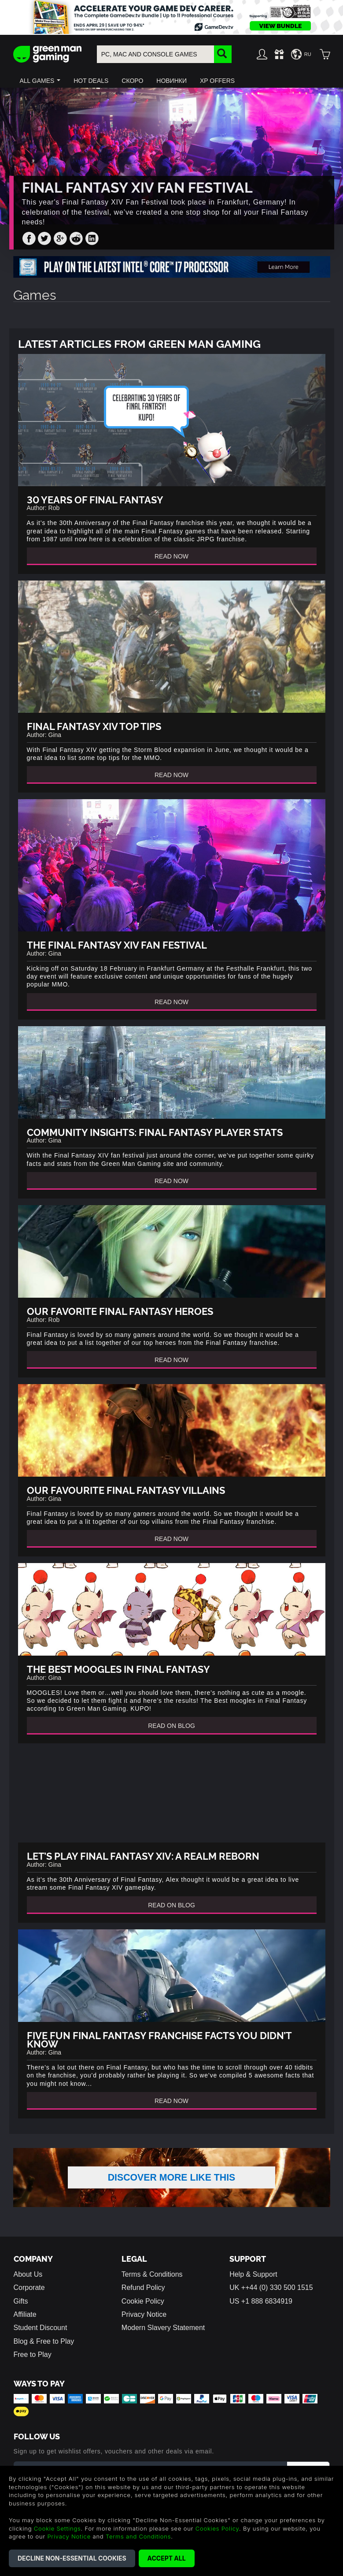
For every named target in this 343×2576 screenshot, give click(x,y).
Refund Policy (143, 2301)
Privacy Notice (144, 2328)
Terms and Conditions (138, 2536)
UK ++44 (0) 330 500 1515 (271, 2301)
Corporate (29, 2301)
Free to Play (33, 2368)
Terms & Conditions (152, 2288)
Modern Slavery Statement (163, 2341)
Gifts (21, 2315)
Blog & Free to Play (44, 2355)
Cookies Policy (217, 2528)
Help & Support (253, 2288)
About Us (28, 2288)
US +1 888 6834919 (260, 2315)
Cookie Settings (57, 2528)
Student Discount (40, 2341)
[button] (40, 81)
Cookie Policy (143, 2315)
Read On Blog (171, 1725)
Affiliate (25, 2328)
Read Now (171, 556)
